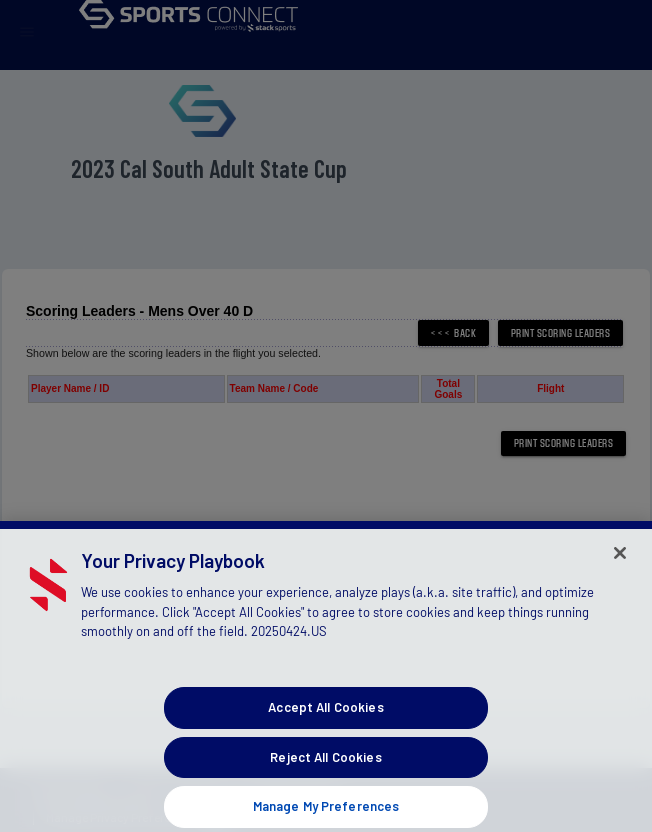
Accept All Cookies (325, 717)
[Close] (620, 563)
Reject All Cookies (325, 766)
